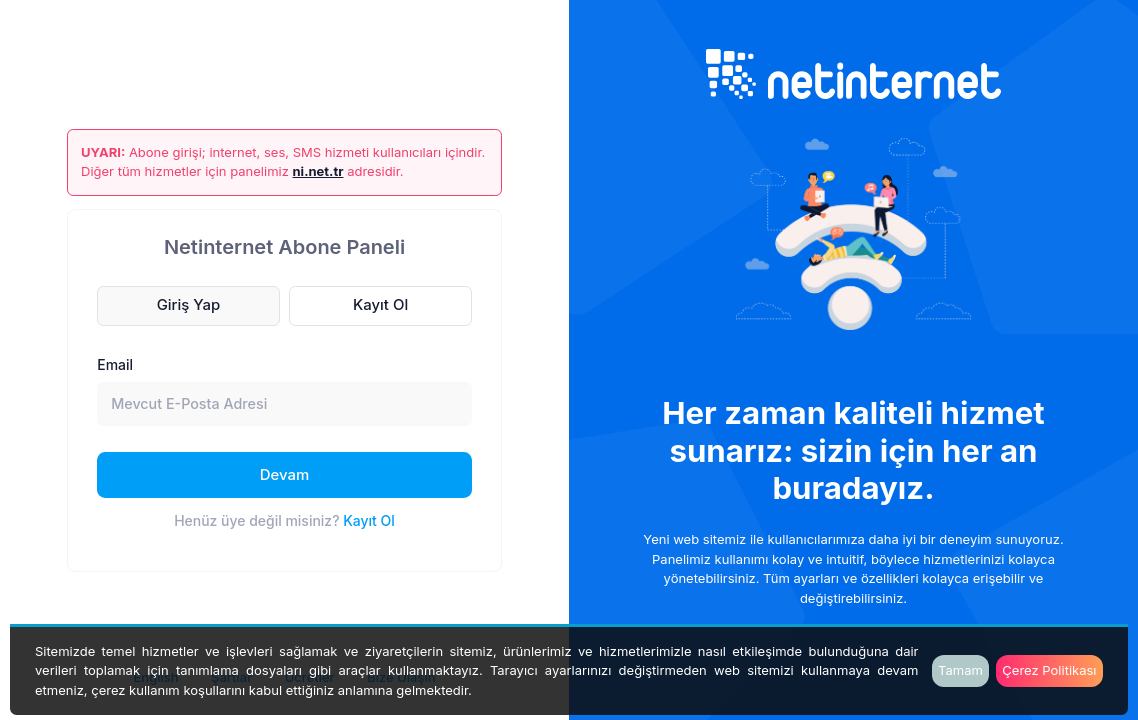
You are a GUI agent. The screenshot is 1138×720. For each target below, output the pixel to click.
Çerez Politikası (1049, 670)
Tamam (960, 670)
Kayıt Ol (369, 520)
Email (115, 364)
